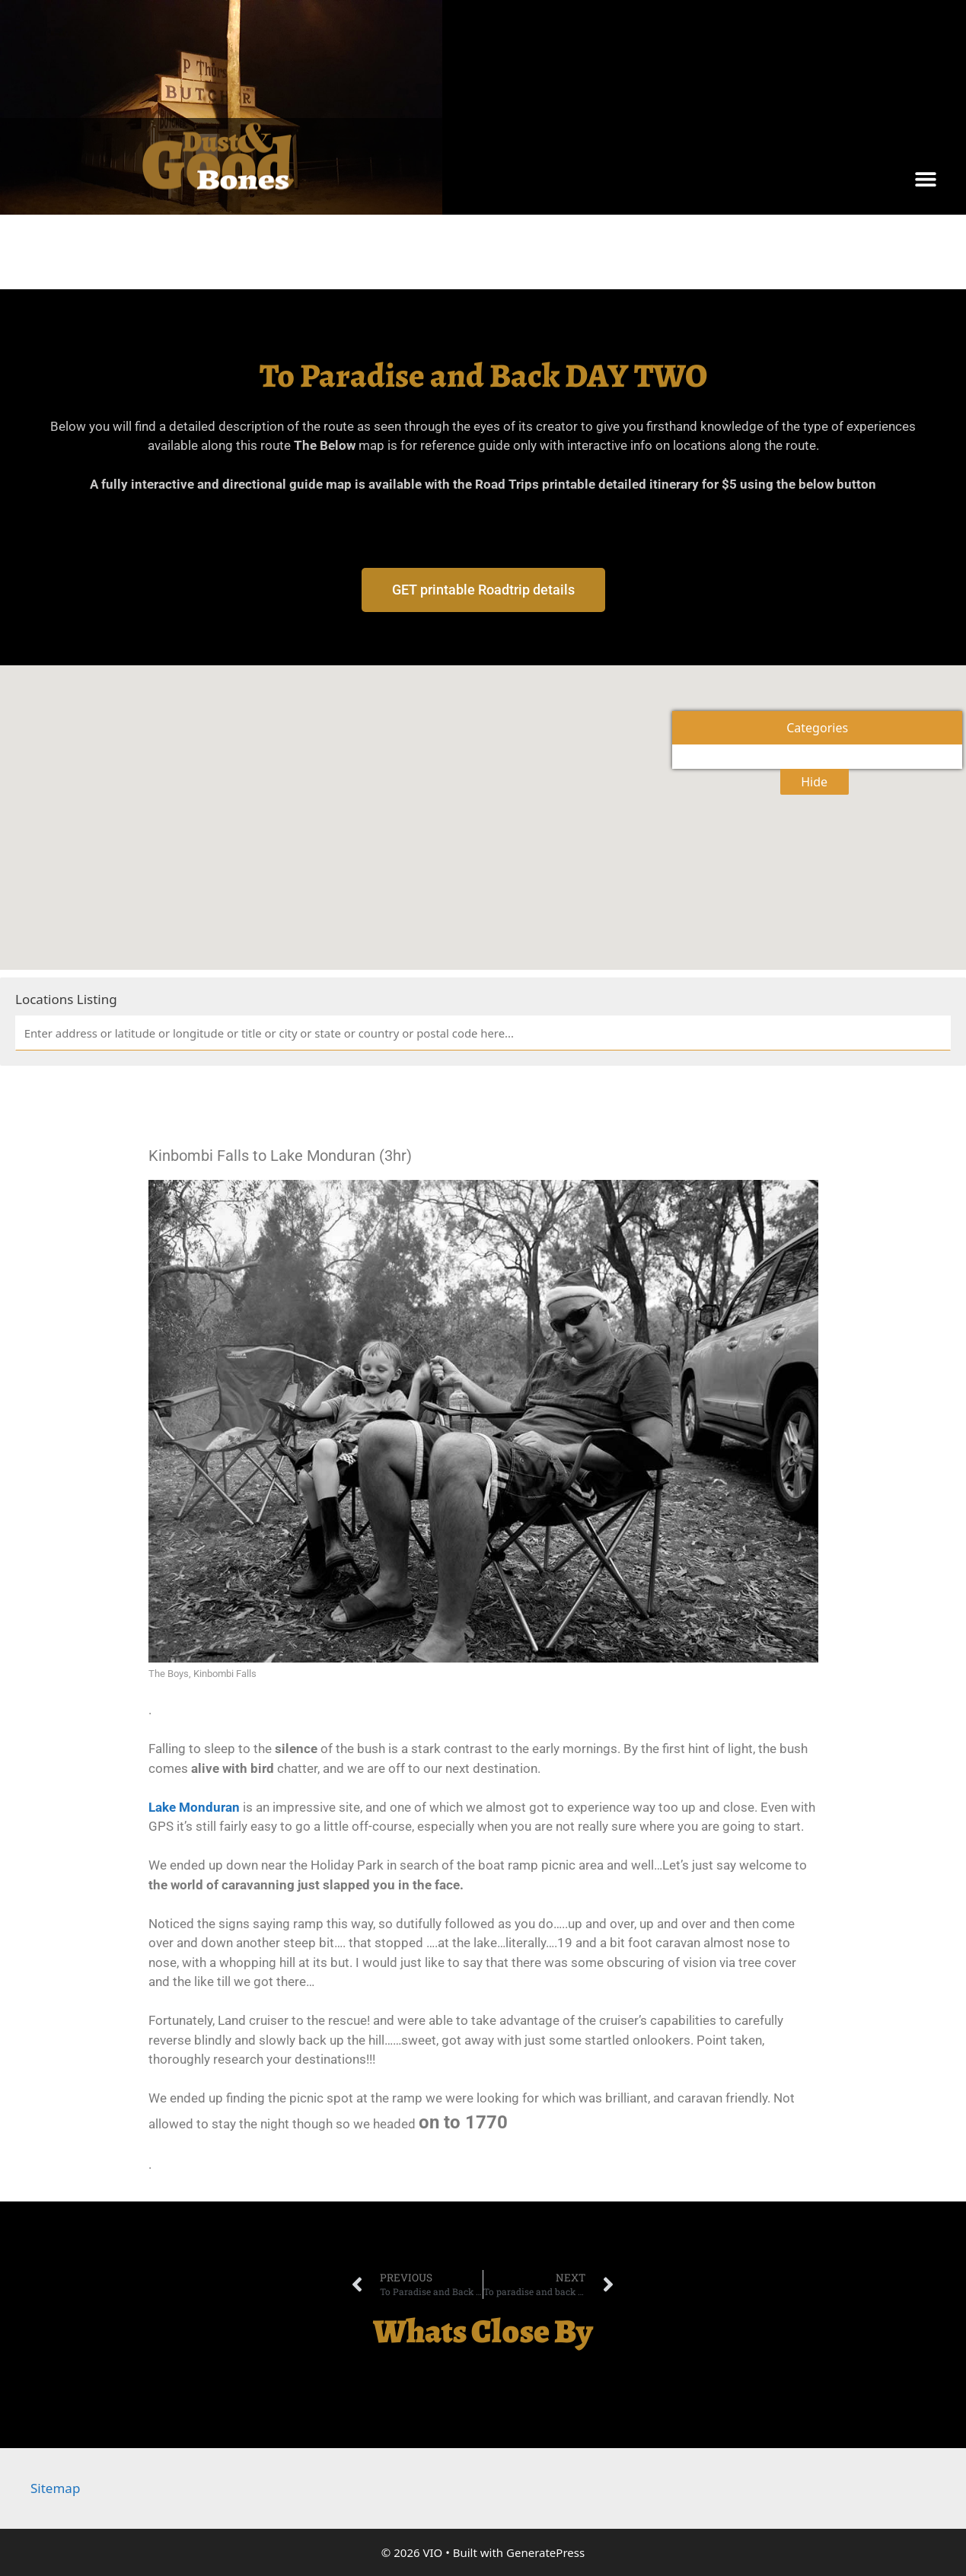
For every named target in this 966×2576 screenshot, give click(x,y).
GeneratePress (545, 2552)
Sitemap (55, 2488)
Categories (817, 727)
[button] (926, 178)
